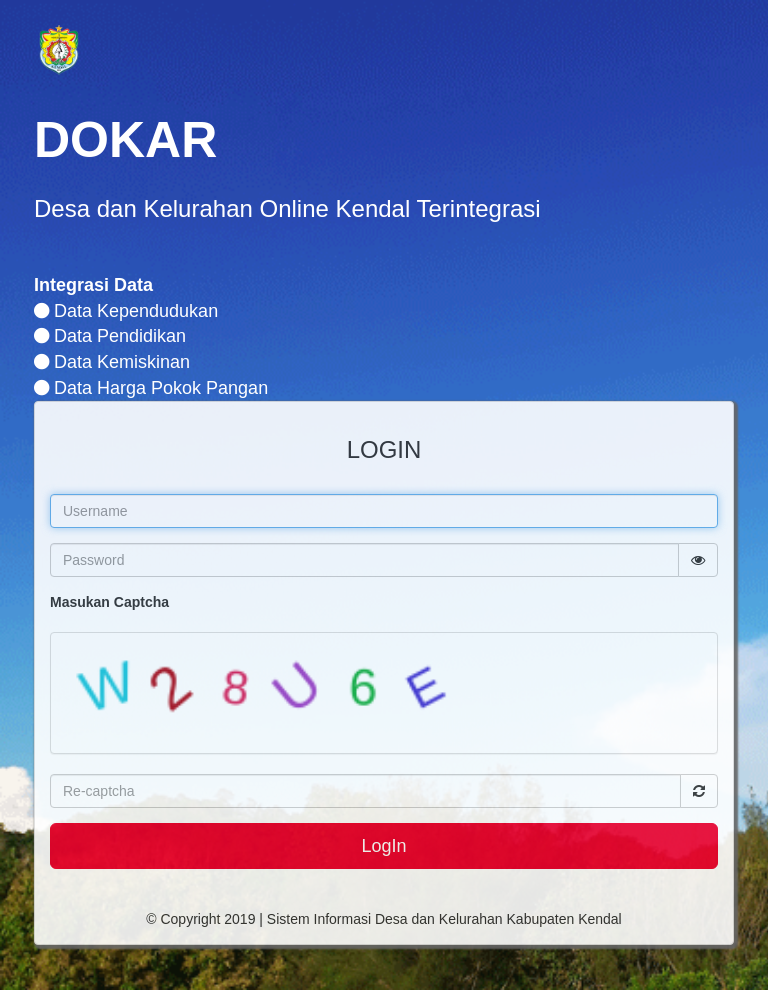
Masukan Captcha (109, 602)
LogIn (383, 846)
